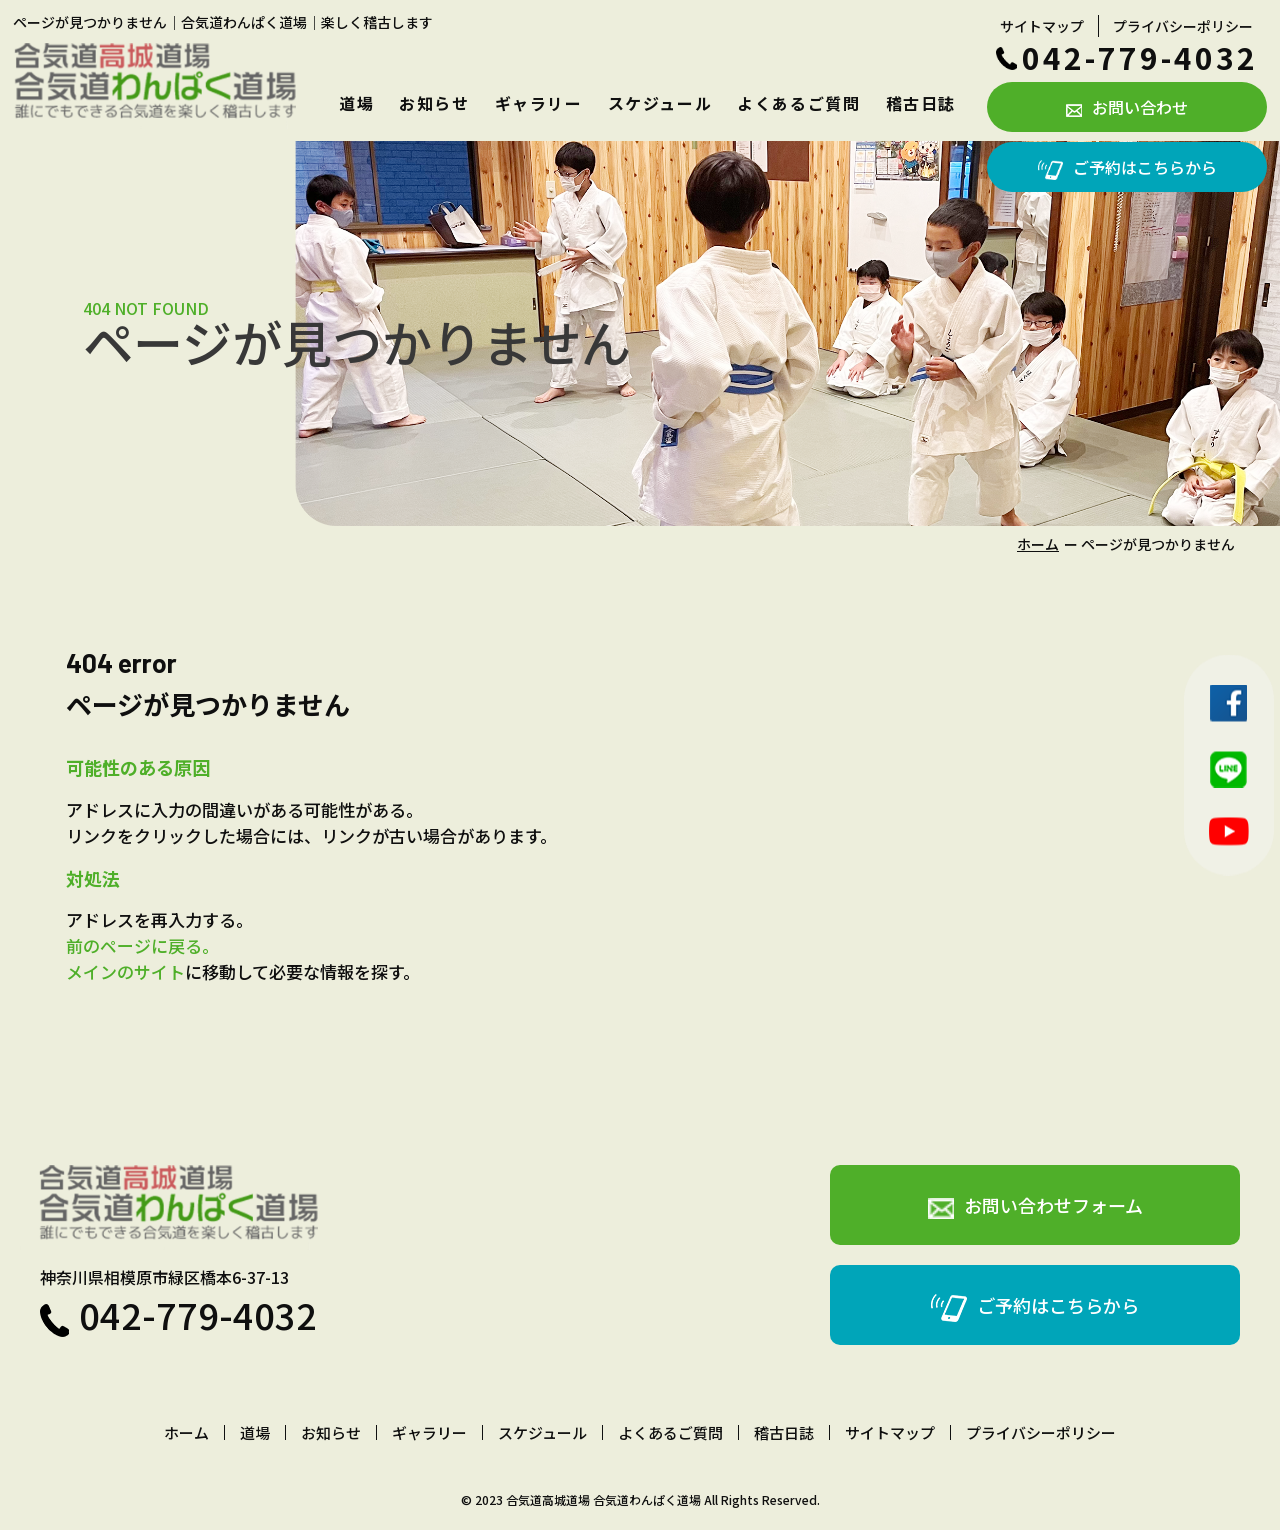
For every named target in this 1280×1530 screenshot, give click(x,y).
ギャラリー (539, 103)
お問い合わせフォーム (1035, 1205)
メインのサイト (125, 971)
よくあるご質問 (798, 103)
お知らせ (434, 103)
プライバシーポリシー (1183, 26)
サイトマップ (1042, 26)
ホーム (1038, 544)
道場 (356, 103)
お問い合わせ (1127, 107)
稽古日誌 (921, 103)
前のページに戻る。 (142, 945)
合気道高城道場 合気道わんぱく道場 (603, 1499)
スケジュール (660, 103)
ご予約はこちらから (1127, 167)
